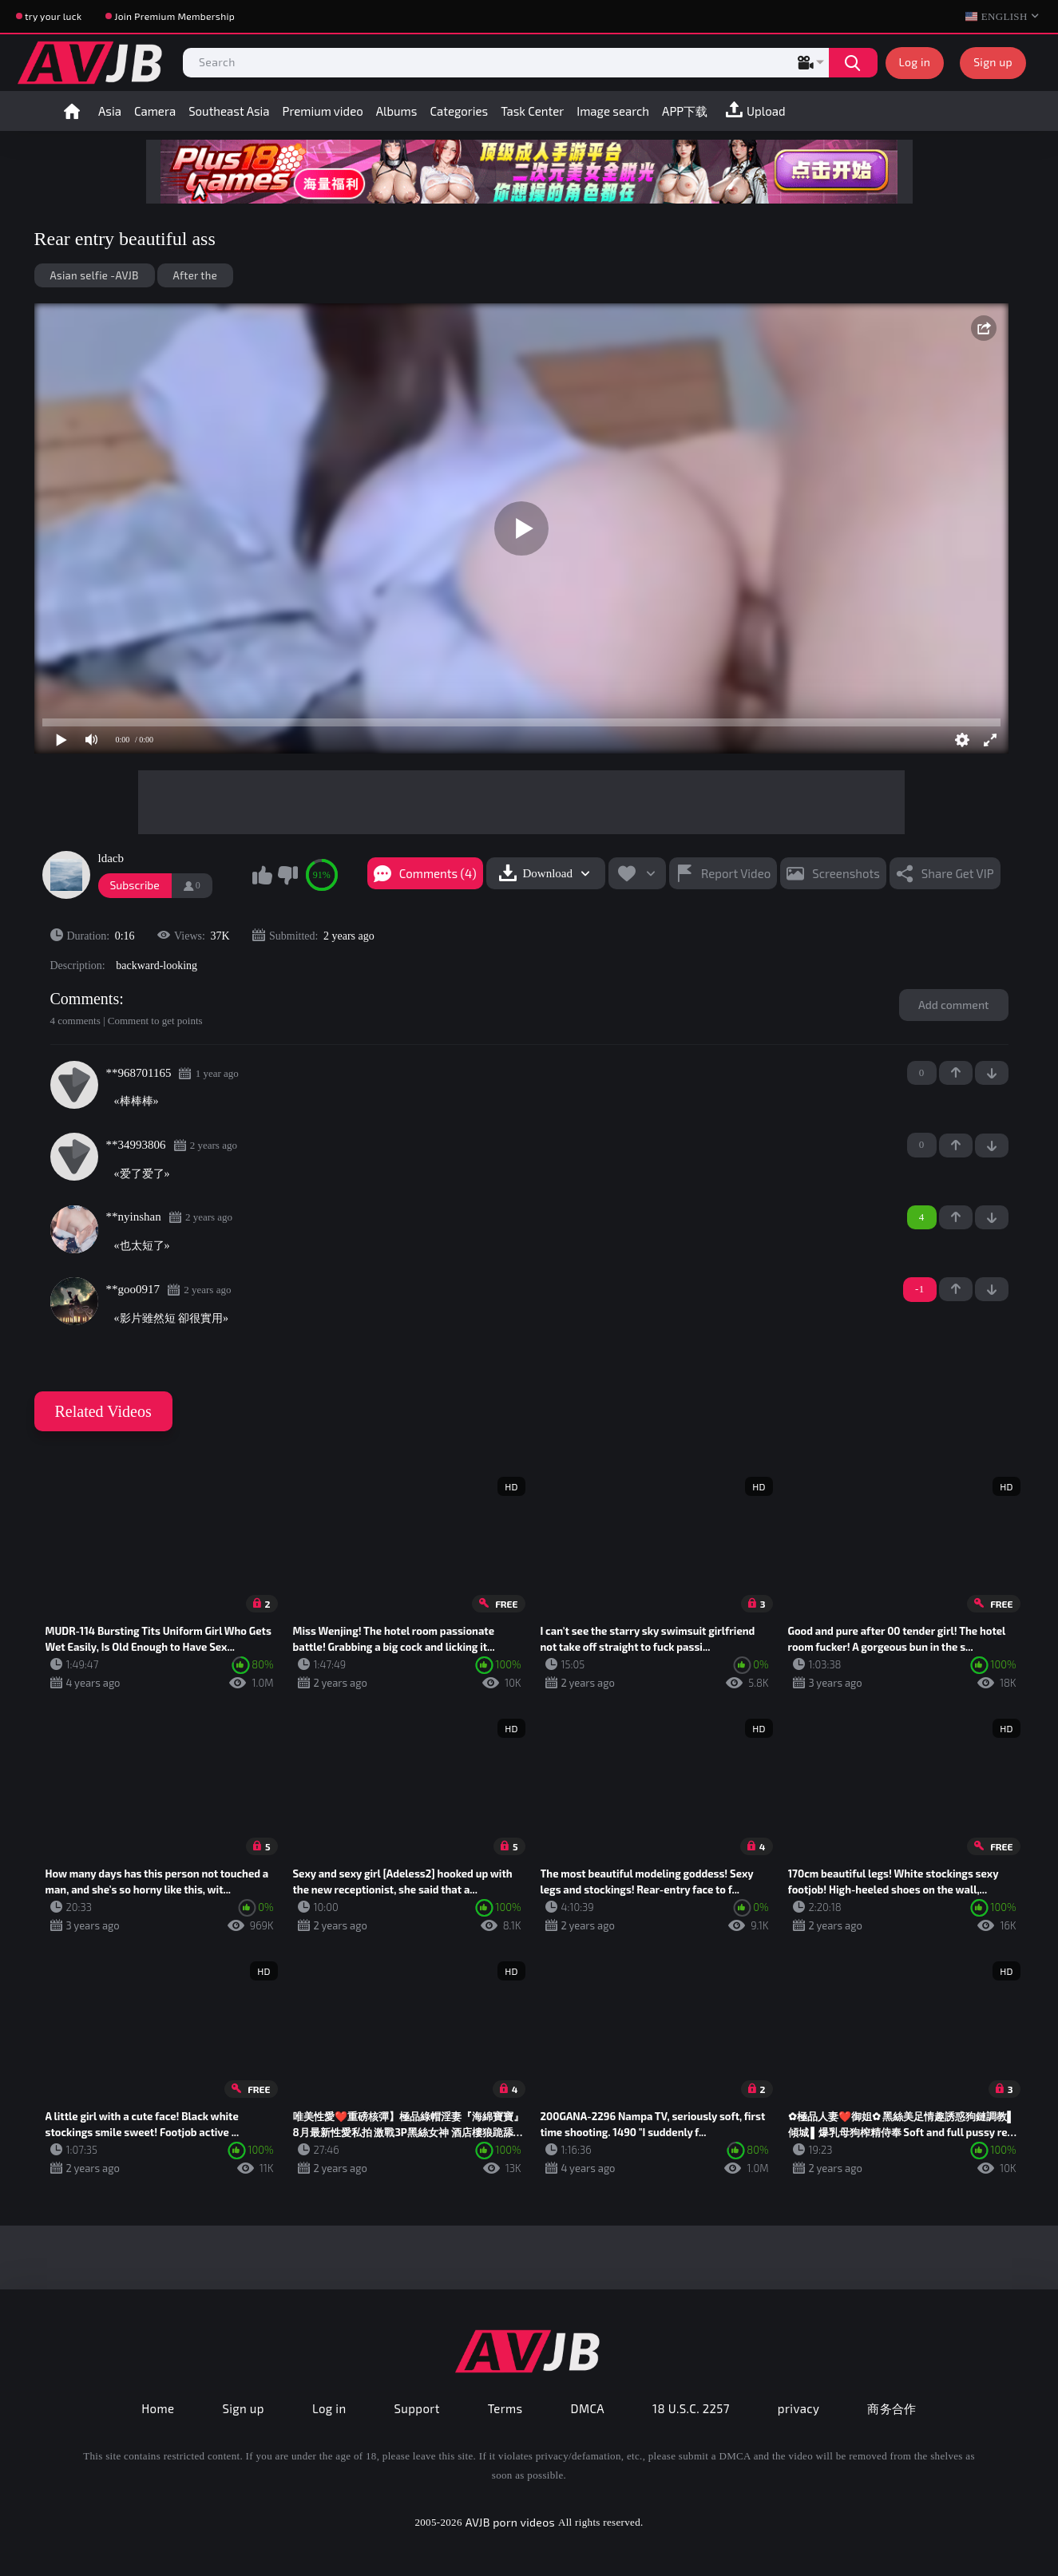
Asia (109, 111)
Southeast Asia (228, 111)
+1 (956, 1073)
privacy (798, 2408)
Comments (85, 998)
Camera (155, 111)
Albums (397, 111)
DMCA (588, 2408)
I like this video (262, 875)
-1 (991, 1073)
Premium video (323, 111)
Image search (613, 111)
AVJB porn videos (510, 2522)
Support (417, 2408)
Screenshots (846, 873)
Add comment (953, 1004)
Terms (505, 2408)
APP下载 (684, 111)
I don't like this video (287, 875)
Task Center (532, 111)
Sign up (992, 62)
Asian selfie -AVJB (94, 275)
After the (195, 275)
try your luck (53, 16)
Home (72, 111)
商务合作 (892, 2408)
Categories (459, 111)
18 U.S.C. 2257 (691, 2408)
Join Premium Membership (174, 16)
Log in (915, 62)
